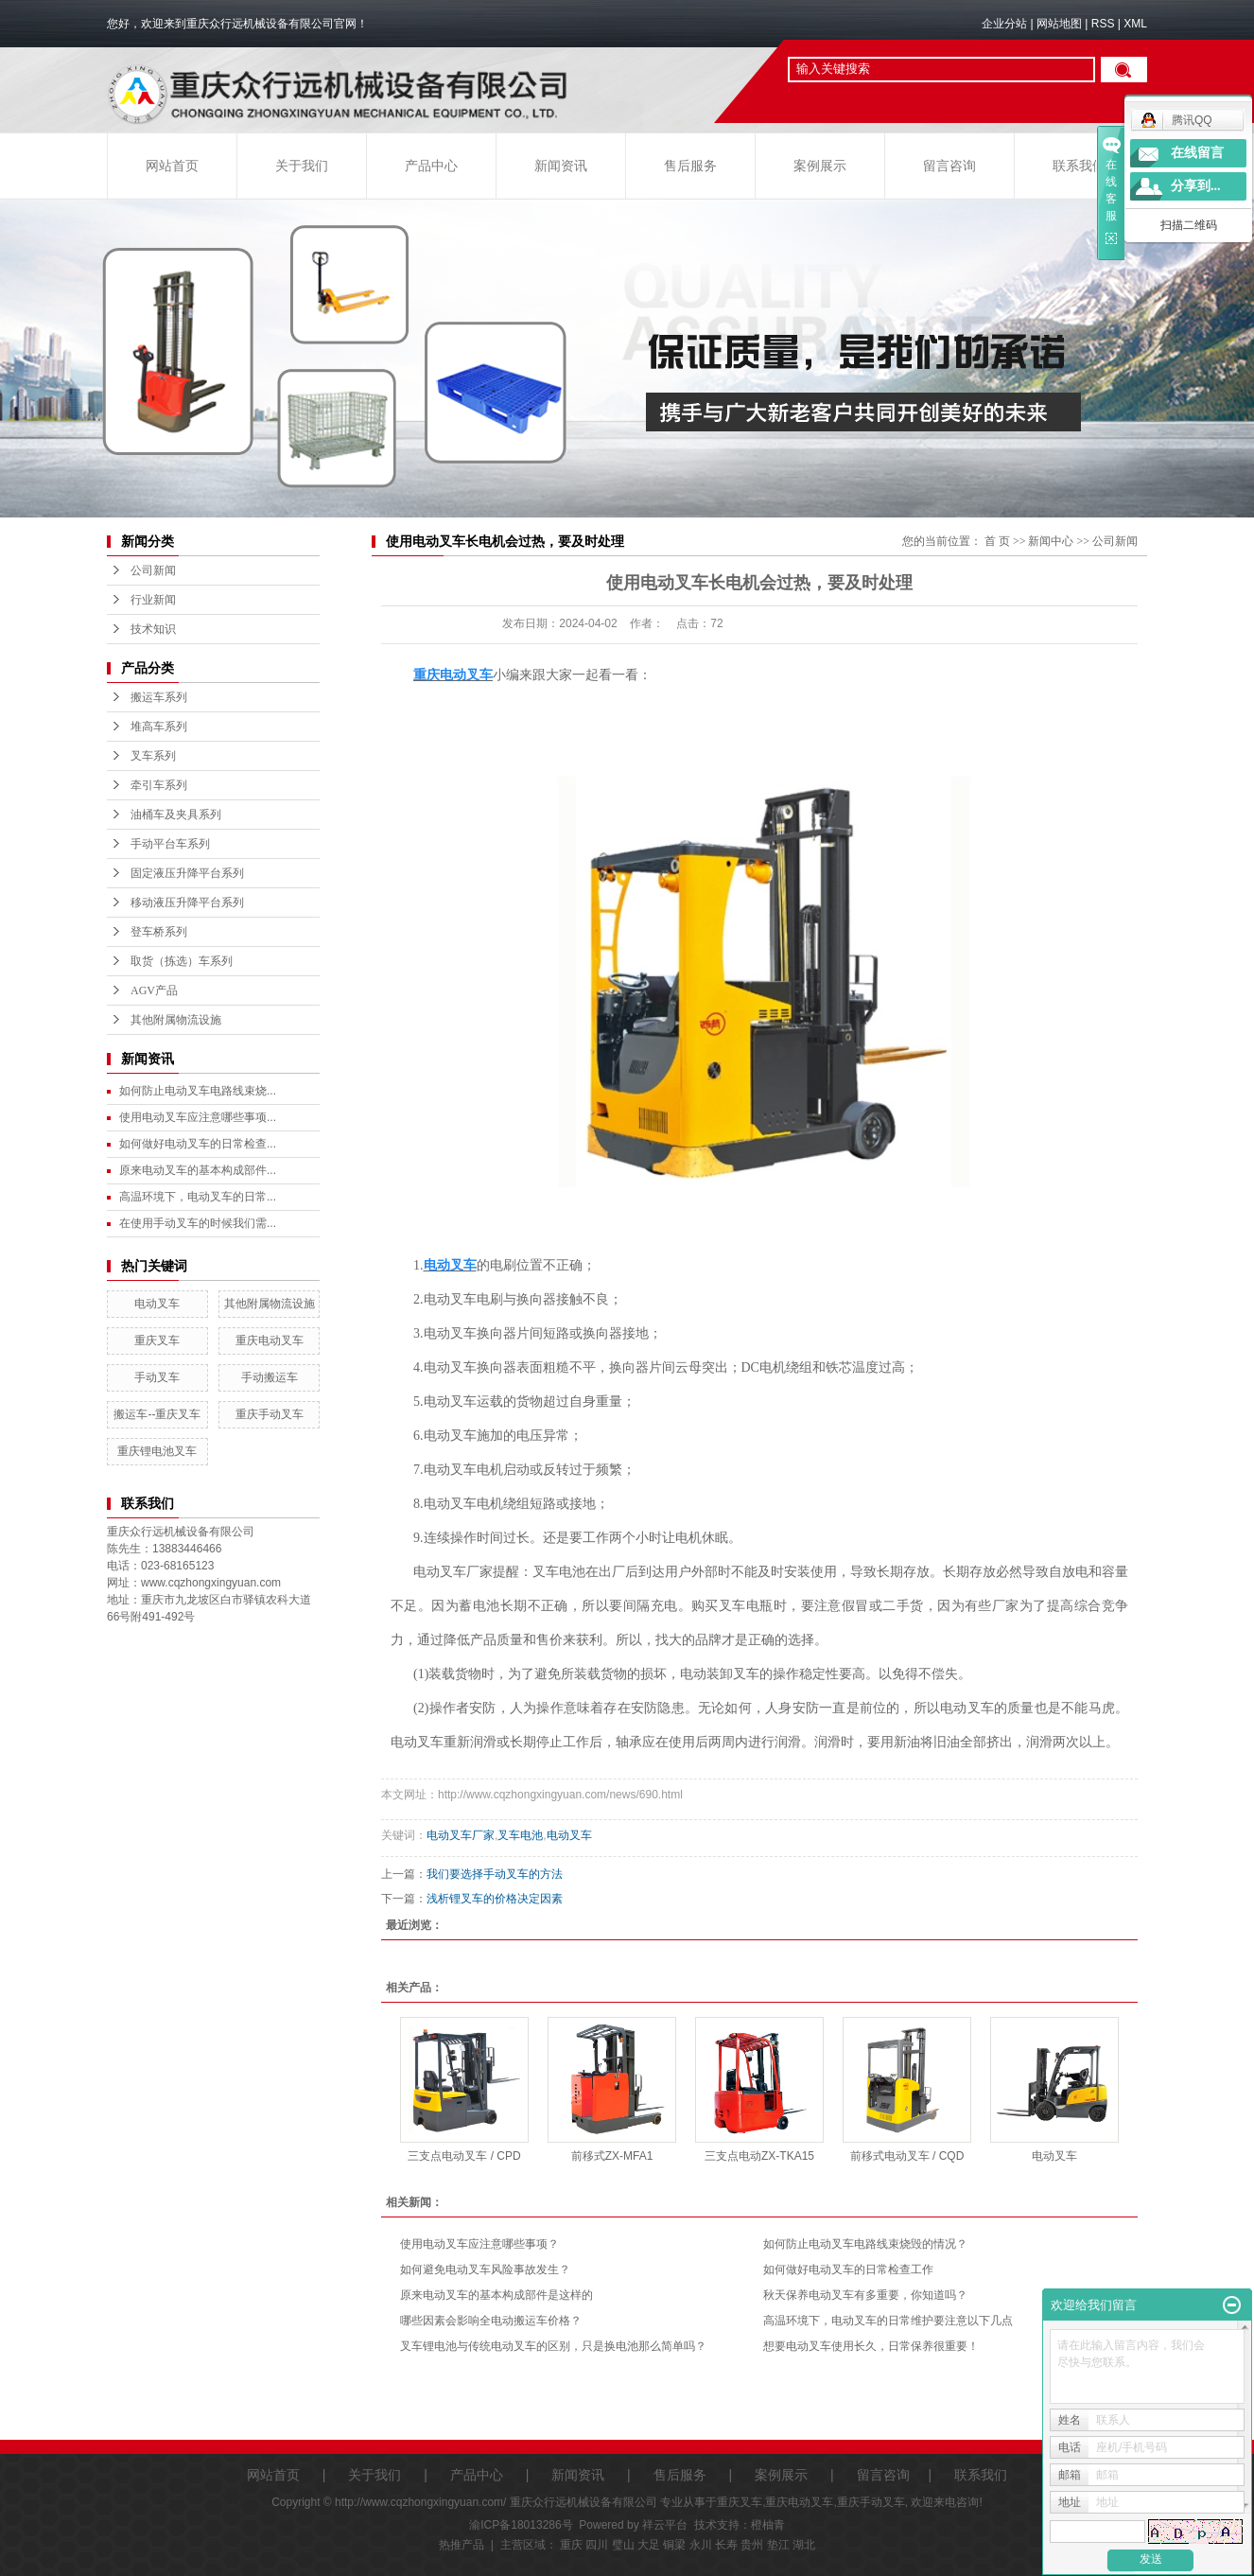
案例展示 (819, 166)
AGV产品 (154, 990)
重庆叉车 (157, 1340)
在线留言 (1197, 153)
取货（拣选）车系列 (182, 961)
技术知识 (153, 629)
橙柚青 (768, 2525)
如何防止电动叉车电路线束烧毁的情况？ (865, 2244)
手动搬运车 (269, 1377)
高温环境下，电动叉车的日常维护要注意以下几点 (888, 2320)
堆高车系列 (159, 726)
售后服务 (690, 166)
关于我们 (301, 166)
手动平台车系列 (170, 843)
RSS (1103, 23)
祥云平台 (665, 2525)
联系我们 (1079, 166)
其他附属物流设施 (176, 1019)
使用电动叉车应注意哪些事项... (197, 1117)
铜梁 (674, 2544)
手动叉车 (157, 1377)
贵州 (751, 2544)
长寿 (726, 2544)
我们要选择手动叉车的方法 (495, 1874)
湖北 (803, 2544)
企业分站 (1004, 23)
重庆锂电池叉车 (157, 1451)
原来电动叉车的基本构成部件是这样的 (496, 2295)
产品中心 (431, 166)
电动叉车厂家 (461, 1835)
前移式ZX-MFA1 (612, 2156)
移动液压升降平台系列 (187, 902)
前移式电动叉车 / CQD (907, 2156)
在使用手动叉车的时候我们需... (197, 1223)
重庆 (571, 2544)
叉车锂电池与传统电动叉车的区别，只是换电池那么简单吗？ (553, 2346)
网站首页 (172, 166)
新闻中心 (1050, 541)
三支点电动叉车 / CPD (464, 2156)
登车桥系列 (159, 931)
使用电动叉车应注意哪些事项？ (479, 2244)
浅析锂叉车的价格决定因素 (495, 1898)
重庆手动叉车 (269, 1414)
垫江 (778, 2544)
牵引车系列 (159, 785)
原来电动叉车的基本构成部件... (197, 1170)
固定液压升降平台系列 (187, 873)
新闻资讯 (560, 166)
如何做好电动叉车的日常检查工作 (848, 2269)
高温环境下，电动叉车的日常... (197, 1196)
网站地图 (1059, 23)
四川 (596, 2544)
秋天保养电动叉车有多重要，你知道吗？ (865, 2295)
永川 (700, 2544)
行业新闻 (153, 599)
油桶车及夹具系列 (176, 814)
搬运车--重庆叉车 (156, 1414)
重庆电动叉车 (269, 1340)
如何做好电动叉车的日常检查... (197, 1143)
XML (1135, 23)
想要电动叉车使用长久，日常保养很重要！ (871, 2346)
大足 (648, 2544)
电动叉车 (157, 1303)
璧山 (623, 2544)
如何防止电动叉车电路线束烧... (197, 1090)
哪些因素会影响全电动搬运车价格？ (491, 2320)
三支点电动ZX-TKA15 (759, 2156)
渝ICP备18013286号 (520, 2525)
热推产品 (461, 2544)
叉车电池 (520, 1835)
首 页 (997, 541)
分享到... (1196, 186)
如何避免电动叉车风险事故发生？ (485, 2269)
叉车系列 (153, 755)
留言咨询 (949, 166)
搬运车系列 (159, 697)
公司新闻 (153, 570)
